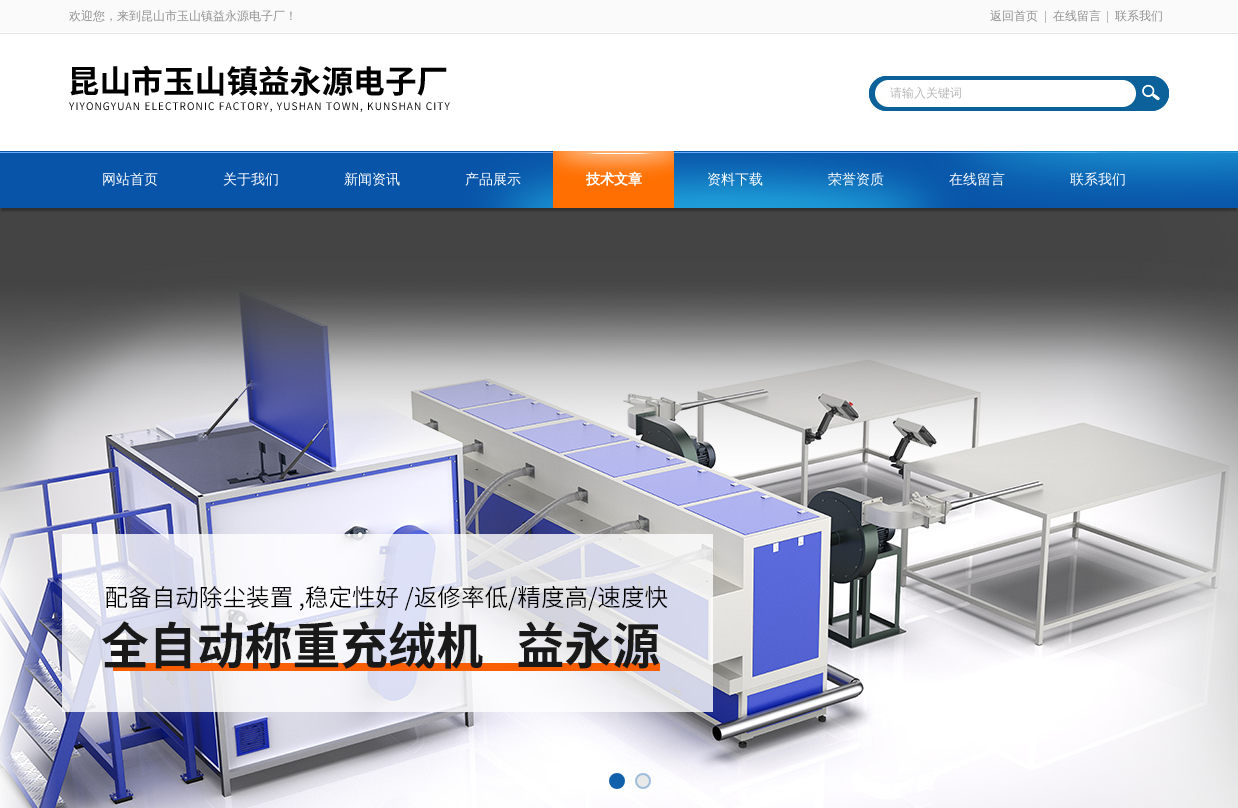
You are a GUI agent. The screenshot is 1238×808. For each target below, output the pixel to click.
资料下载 (735, 179)
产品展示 (493, 179)
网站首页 (130, 179)
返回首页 (1014, 16)
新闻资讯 (372, 179)
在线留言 (1077, 16)
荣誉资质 (856, 179)
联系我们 (1139, 16)
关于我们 (251, 179)
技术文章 (614, 179)
